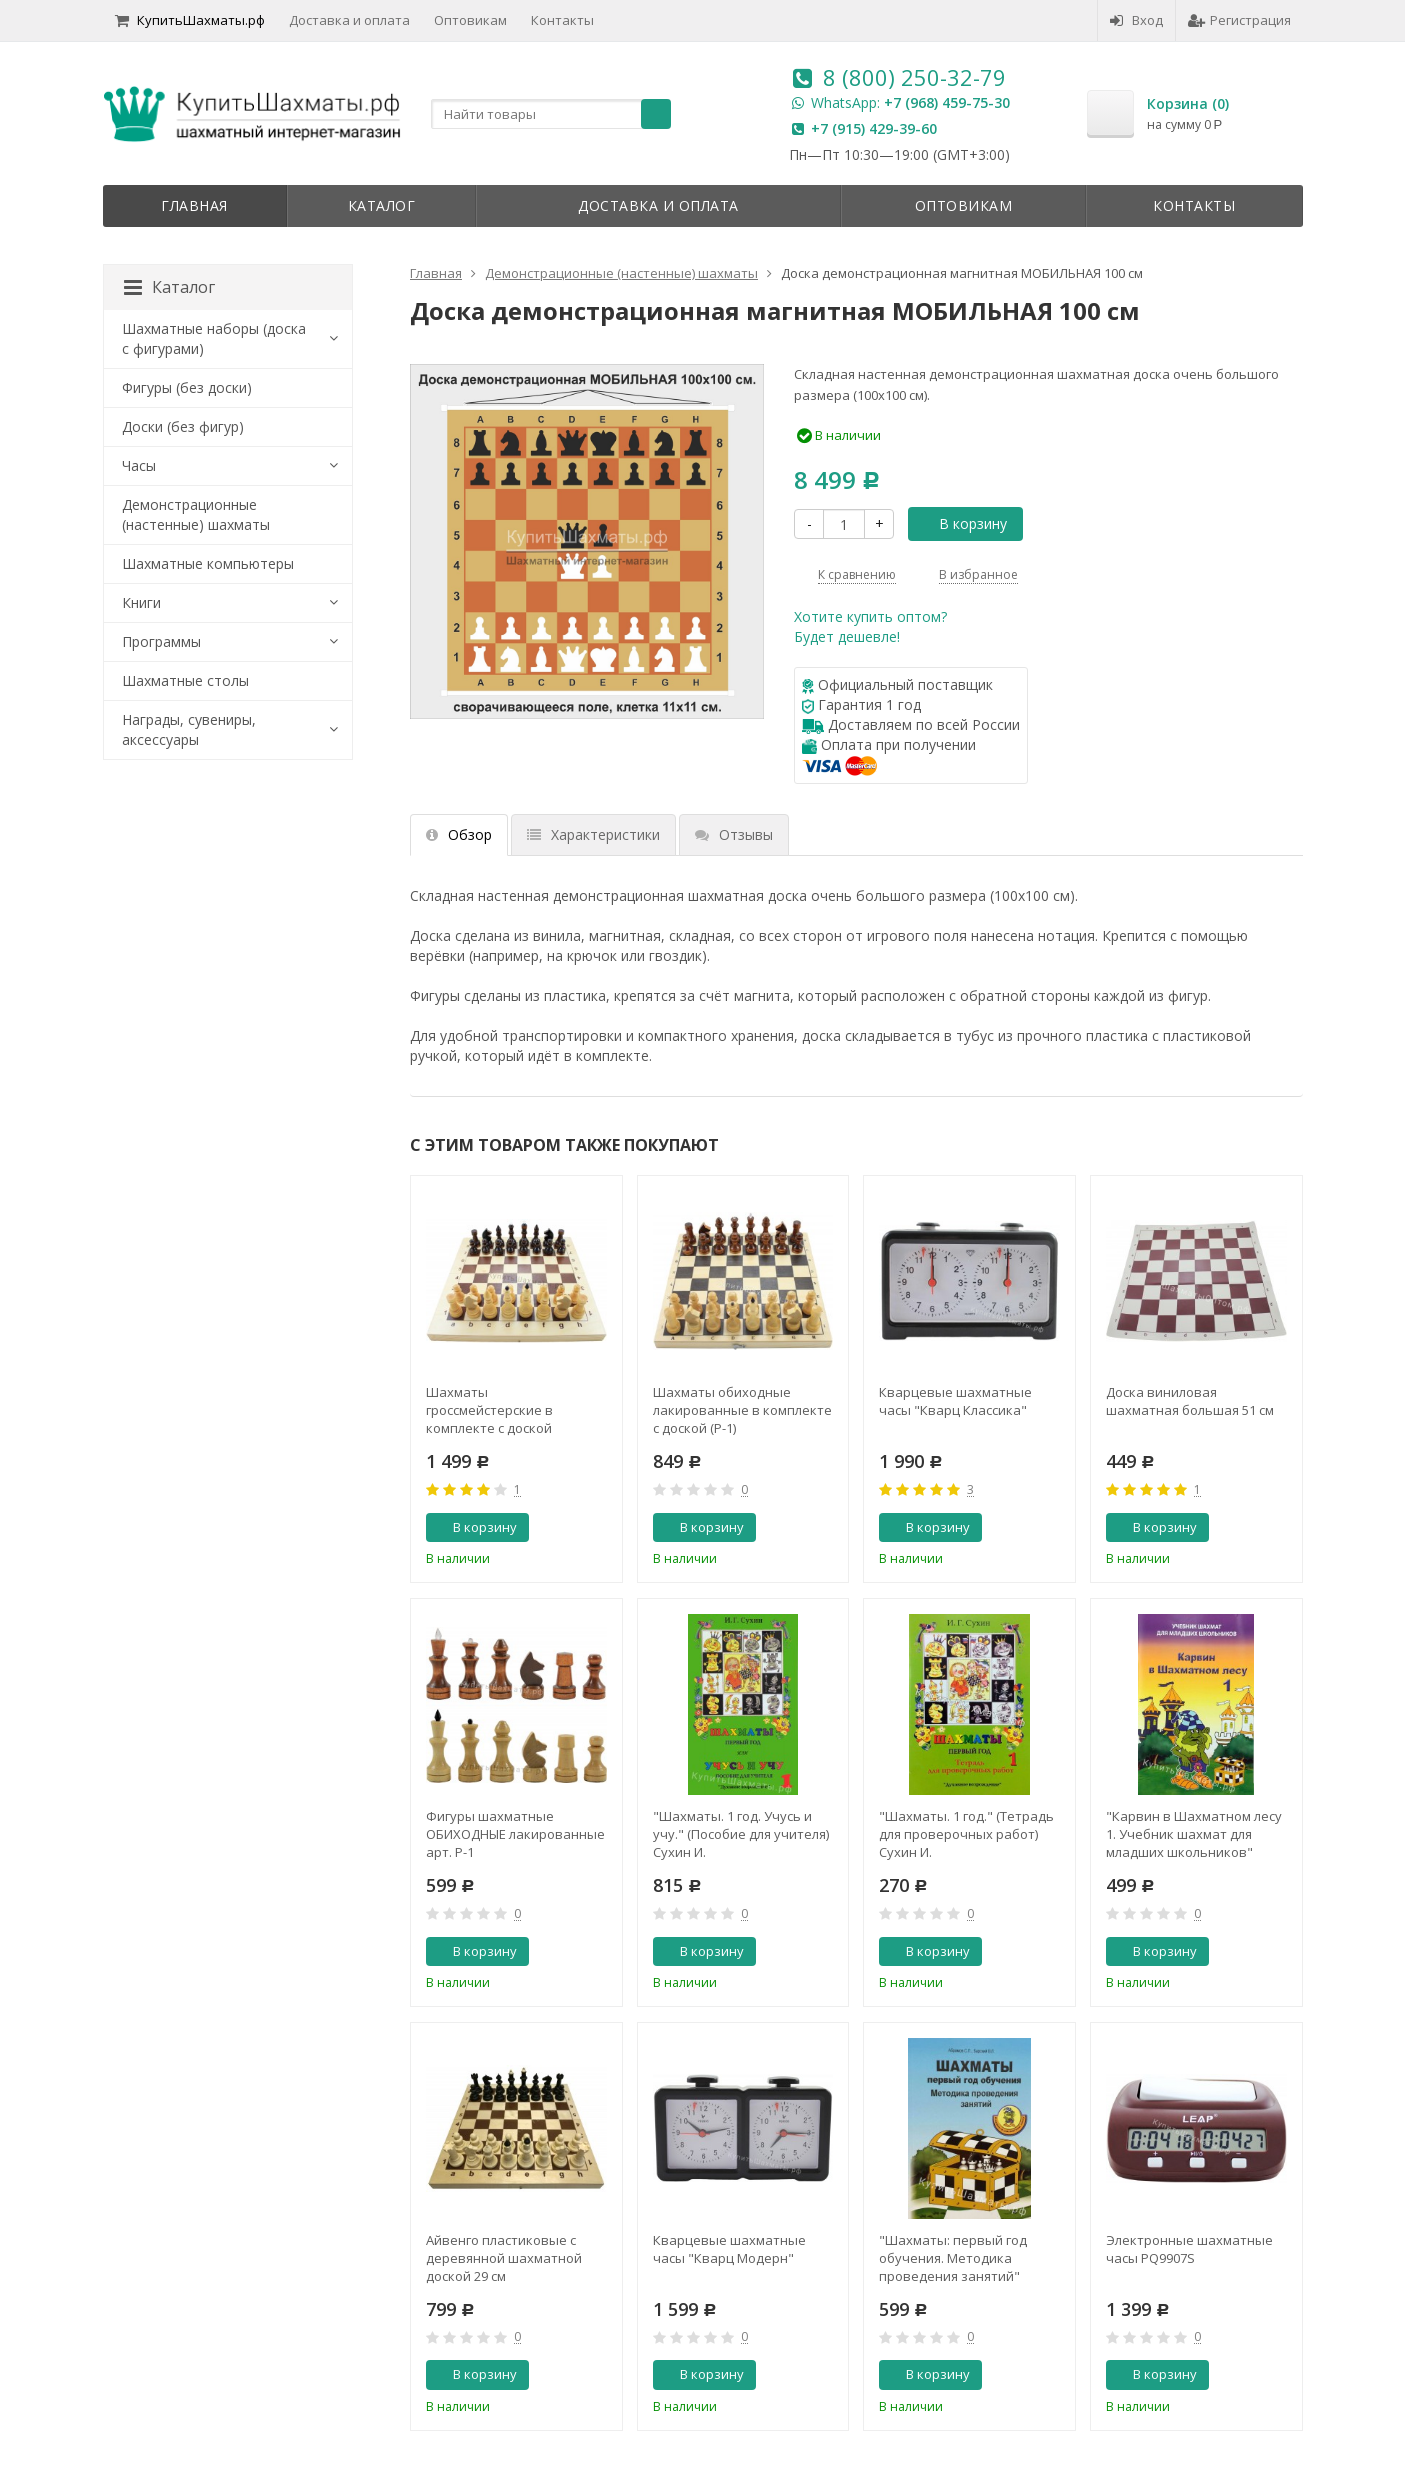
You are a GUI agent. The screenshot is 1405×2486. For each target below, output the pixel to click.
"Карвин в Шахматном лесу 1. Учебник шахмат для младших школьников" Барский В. (1194, 1834)
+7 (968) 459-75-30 (947, 102)
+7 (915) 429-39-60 (874, 128)
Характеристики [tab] (593, 834)
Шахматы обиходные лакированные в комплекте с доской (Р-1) (742, 1410)
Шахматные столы (185, 680)
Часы (139, 465)
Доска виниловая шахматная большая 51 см (1190, 1401)
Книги (141, 602)
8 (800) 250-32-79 (914, 77)
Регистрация (1239, 20)
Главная (194, 205)
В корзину (962, 523)
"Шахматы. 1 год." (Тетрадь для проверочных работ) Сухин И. (966, 1834)
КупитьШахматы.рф (190, 20)
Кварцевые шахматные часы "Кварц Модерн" (729, 2249)
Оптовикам (470, 20)
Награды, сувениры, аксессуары (189, 729)
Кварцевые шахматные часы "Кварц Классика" (955, 1401)
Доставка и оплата (349, 20)
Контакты (562, 20)
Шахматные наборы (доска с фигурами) (214, 338)
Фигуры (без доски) (187, 387)
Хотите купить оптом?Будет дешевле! (870, 626)
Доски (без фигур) (183, 426)
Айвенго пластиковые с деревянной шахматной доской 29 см (504, 2258)
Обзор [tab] (459, 834)
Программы (161, 641)
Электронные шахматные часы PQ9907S (1189, 2249)
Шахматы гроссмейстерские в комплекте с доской (489, 1410)
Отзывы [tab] (734, 834)
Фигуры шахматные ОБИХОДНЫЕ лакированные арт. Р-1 (515, 1834)
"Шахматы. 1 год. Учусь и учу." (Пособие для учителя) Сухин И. (741, 1834)
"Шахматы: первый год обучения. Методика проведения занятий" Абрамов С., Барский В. (953, 2258)
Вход (1136, 20)
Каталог (382, 205)
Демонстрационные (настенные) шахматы (196, 514)
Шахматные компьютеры (208, 563)
